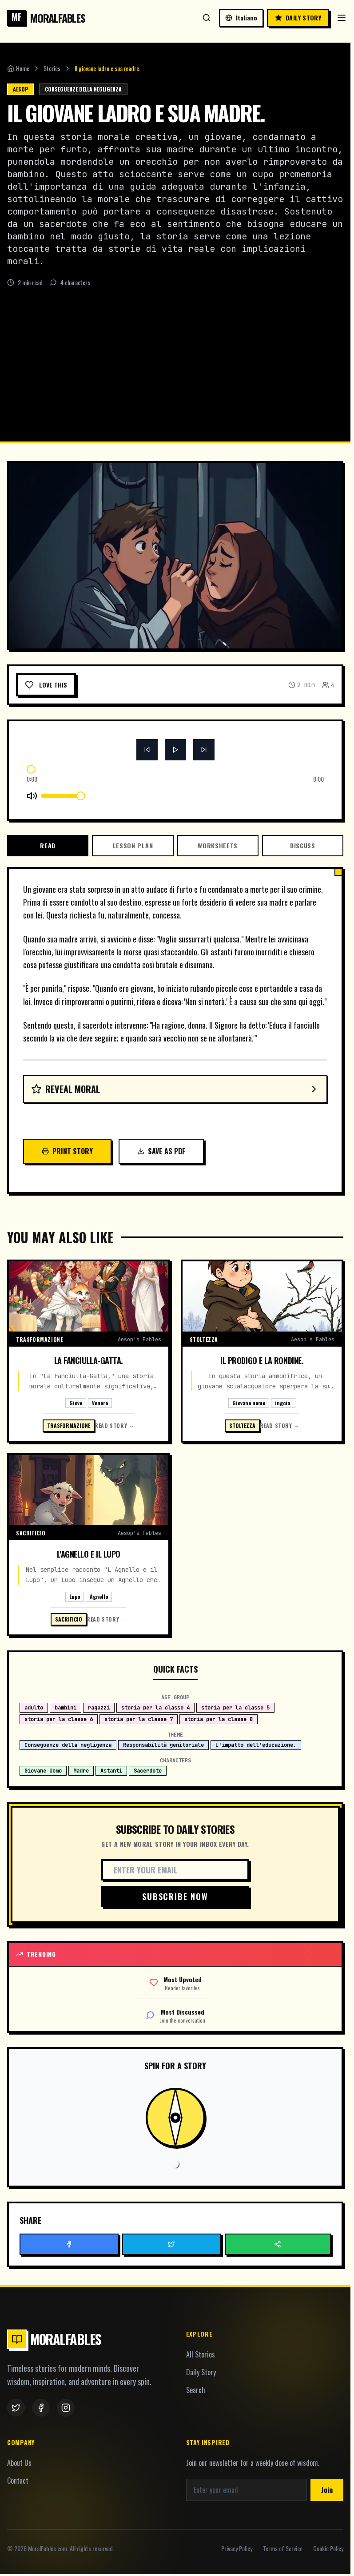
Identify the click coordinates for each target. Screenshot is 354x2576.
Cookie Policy (328, 2548)
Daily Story (201, 2372)
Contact (17, 2480)
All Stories (200, 2354)
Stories (52, 68)
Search (195, 2390)
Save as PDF (161, 1151)
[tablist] (175, 845)
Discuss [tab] (302, 845)
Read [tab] (48, 845)
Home (18, 68)
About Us (19, 2462)
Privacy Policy (236, 2548)
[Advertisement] (177, 353)
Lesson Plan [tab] (133, 845)
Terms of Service (282, 2548)
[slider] (31, 769)
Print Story (67, 1151)
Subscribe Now (175, 1896)
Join (327, 2490)
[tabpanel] (175, 1023)
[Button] (147, 749)
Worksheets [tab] (218, 845)
